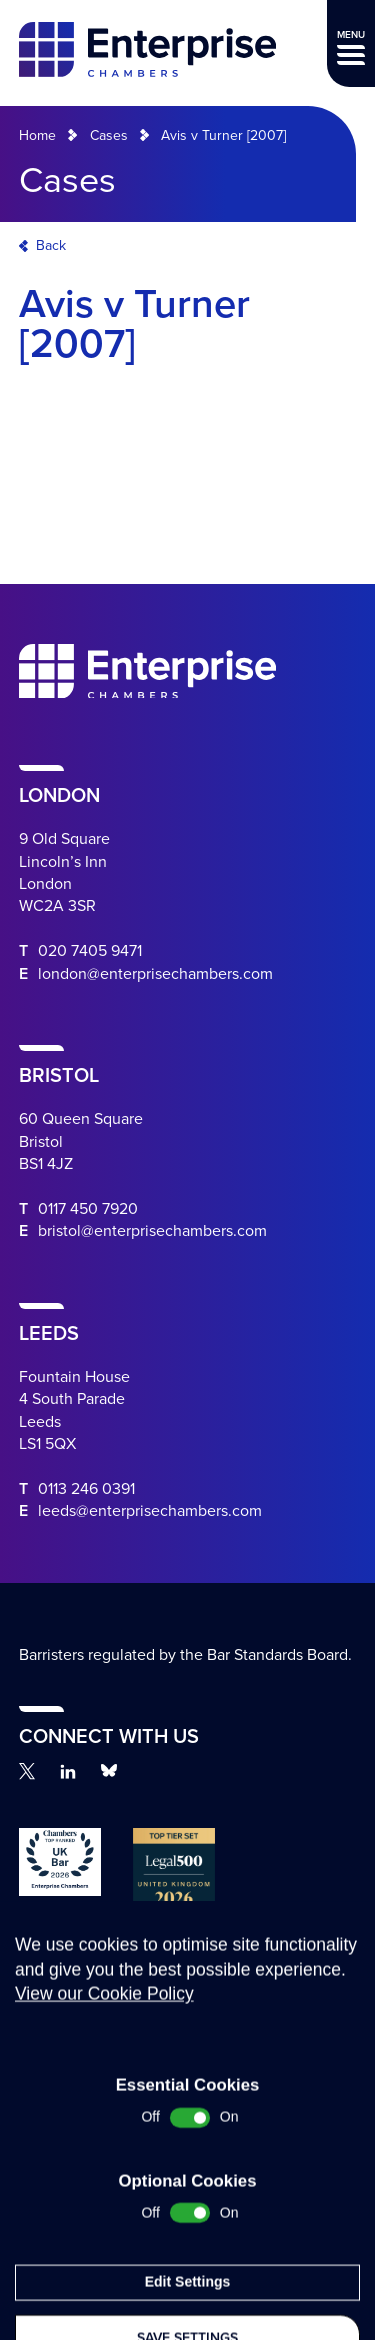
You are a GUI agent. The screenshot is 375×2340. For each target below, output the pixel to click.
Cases (109, 135)
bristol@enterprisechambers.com (152, 1231)
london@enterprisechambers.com (155, 974)
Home (37, 135)
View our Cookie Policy (104, 2173)
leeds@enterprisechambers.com (150, 1511)
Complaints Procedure (68, 2070)
